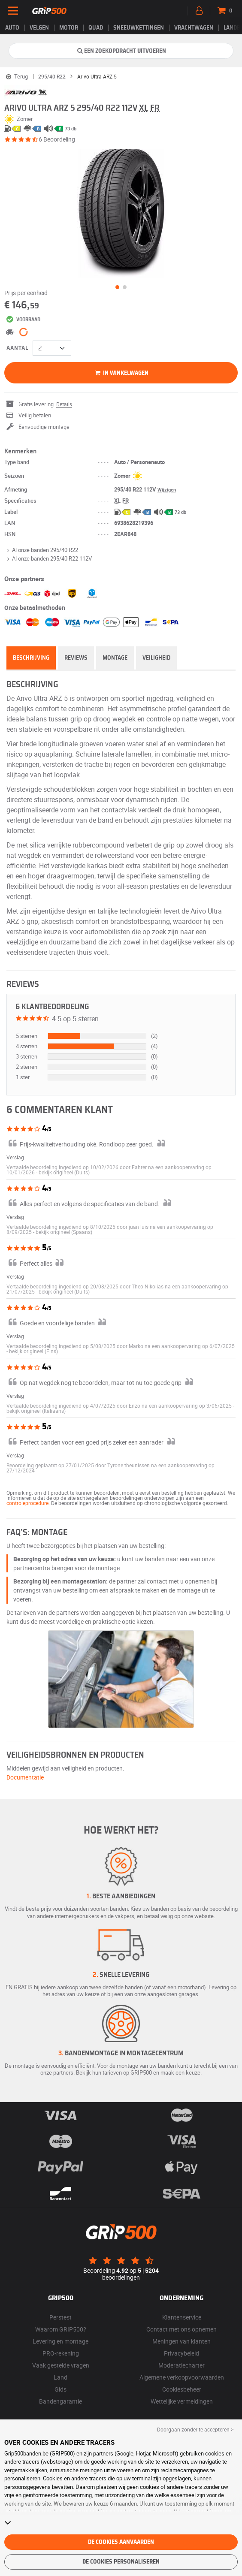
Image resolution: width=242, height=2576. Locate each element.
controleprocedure (27, 1502)
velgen (39, 28)
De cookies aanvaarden (121, 2542)
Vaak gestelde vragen (60, 2365)
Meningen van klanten (181, 2341)
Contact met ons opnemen (181, 2329)
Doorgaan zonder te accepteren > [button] (195, 2429)
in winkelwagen (121, 373)
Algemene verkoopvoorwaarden (181, 2377)
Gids (60, 2389)
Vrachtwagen (193, 28)
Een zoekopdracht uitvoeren (121, 51)
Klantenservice (181, 2317)
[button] (64, 1172)
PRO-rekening (60, 2353)
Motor (68, 28)
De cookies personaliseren (121, 2562)
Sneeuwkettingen (138, 28)
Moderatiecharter (181, 2365)
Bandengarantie (60, 2401)
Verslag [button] (15, 1157)
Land (60, 2377)
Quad (95, 28)
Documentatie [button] (25, 1777)
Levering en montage (60, 2341)
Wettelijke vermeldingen (182, 2401)
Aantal (17, 348)
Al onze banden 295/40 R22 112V (48, 558)
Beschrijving (31, 658)
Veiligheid (156, 658)
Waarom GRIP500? (60, 2329)
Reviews (76, 658)
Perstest (60, 2317)
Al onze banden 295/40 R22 (41, 550)
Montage (115, 658)
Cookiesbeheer (181, 2389)
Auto (12, 28)
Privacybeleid (181, 2353)
